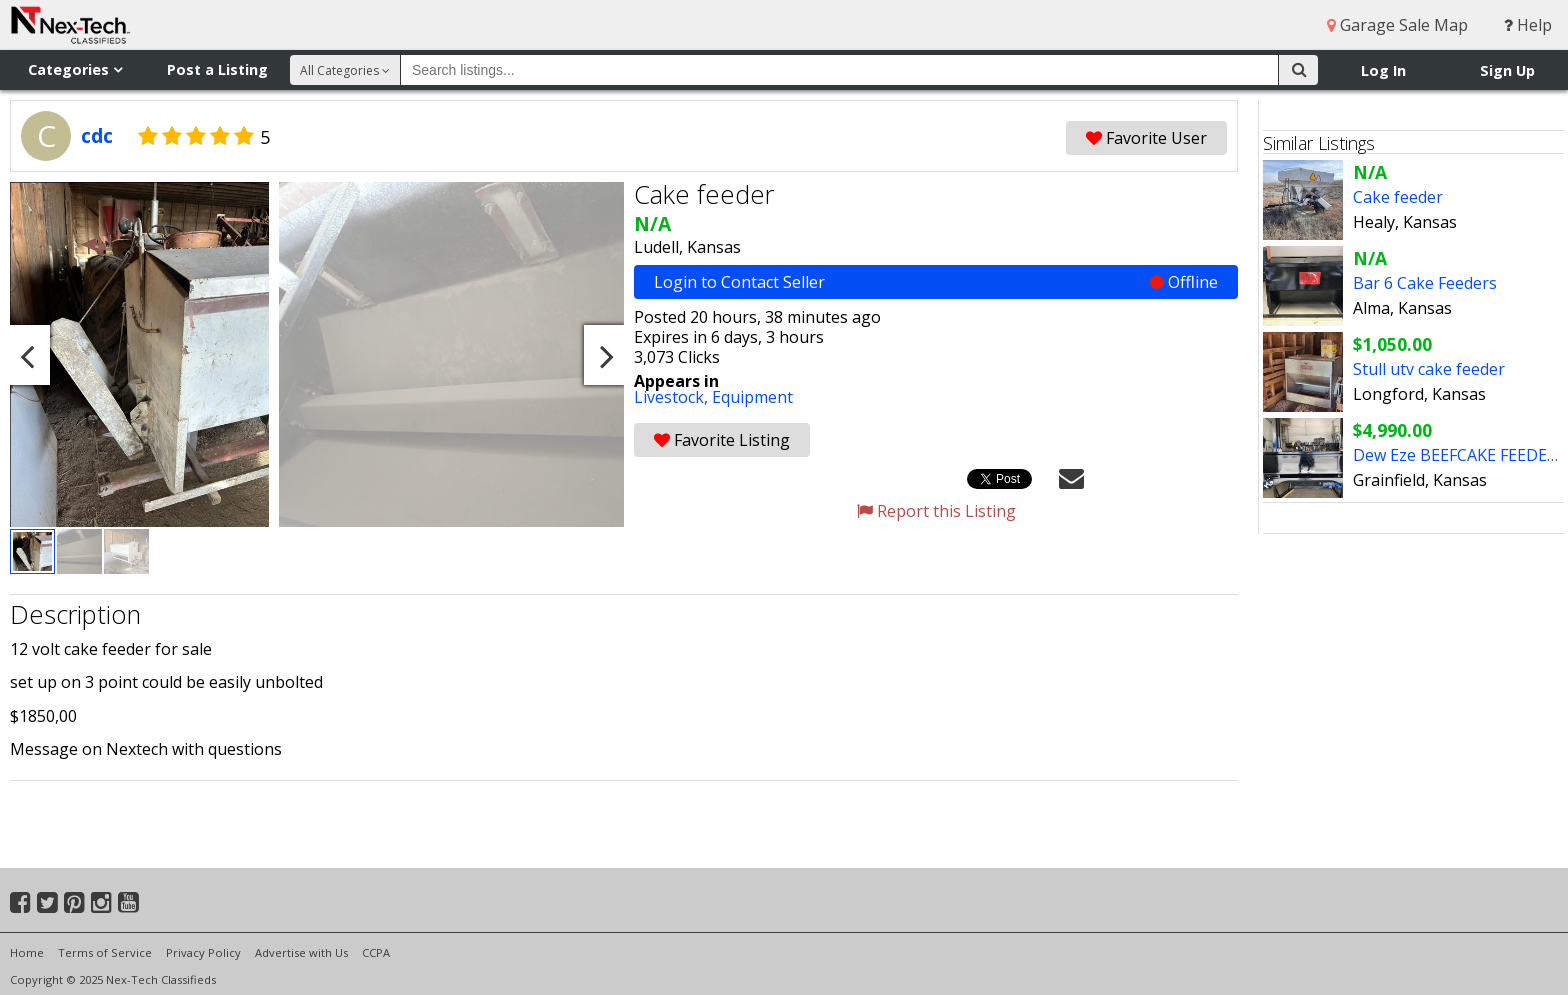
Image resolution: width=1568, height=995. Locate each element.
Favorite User (1146, 138)
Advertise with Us (301, 952)
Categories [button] (75, 69)
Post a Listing (217, 69)
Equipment (752, 397)
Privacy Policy (203, 952)
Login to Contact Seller (936, 282)
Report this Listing (936, 511)
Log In (1383, 70)
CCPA (376, 952)
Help (1528, 25)
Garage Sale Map (1397, 25)
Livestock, (673, 397)
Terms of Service (105, 952)
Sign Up (1507, 70)
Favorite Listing (722, 440)
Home (27, 952)
